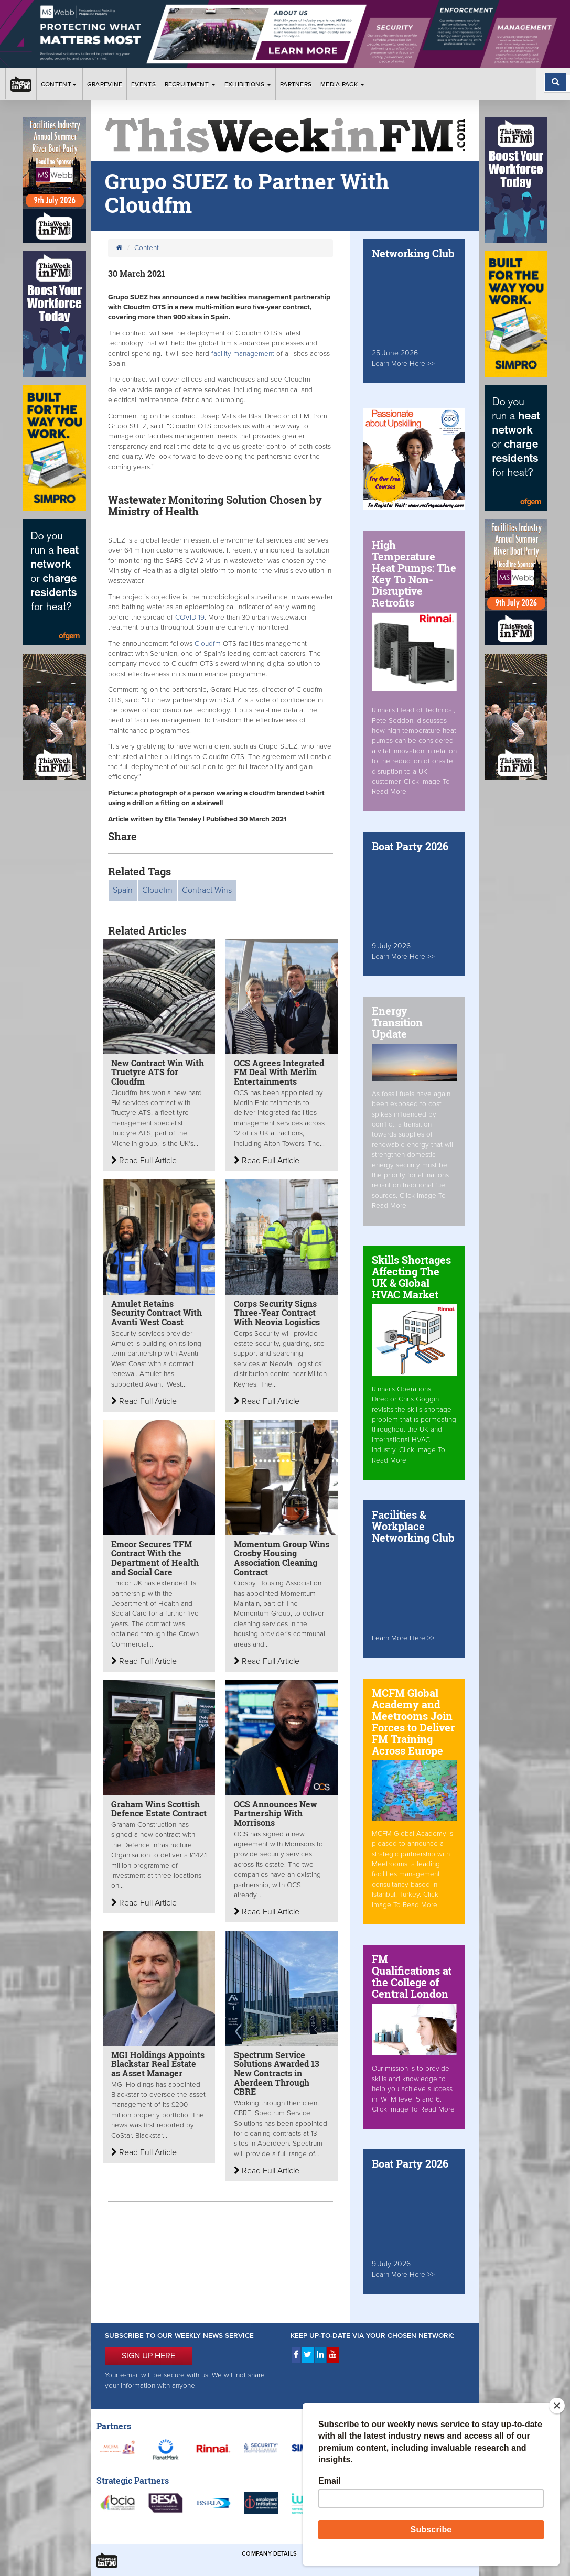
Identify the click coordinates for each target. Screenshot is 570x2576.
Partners (295, 84)
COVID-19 (190, 617)
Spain (123, 890)
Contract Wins (207, 890)
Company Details (269, 2553)
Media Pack (342, 84)
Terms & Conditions (337, 2553)
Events (143, 84)
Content (59, 84)
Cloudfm (208, 644)
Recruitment (190, 84)
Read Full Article (144, 1160)
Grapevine (105, 84)
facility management (242, 354)
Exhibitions (248, 84)
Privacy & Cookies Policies (422, 2553)
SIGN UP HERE (148, 2356)
